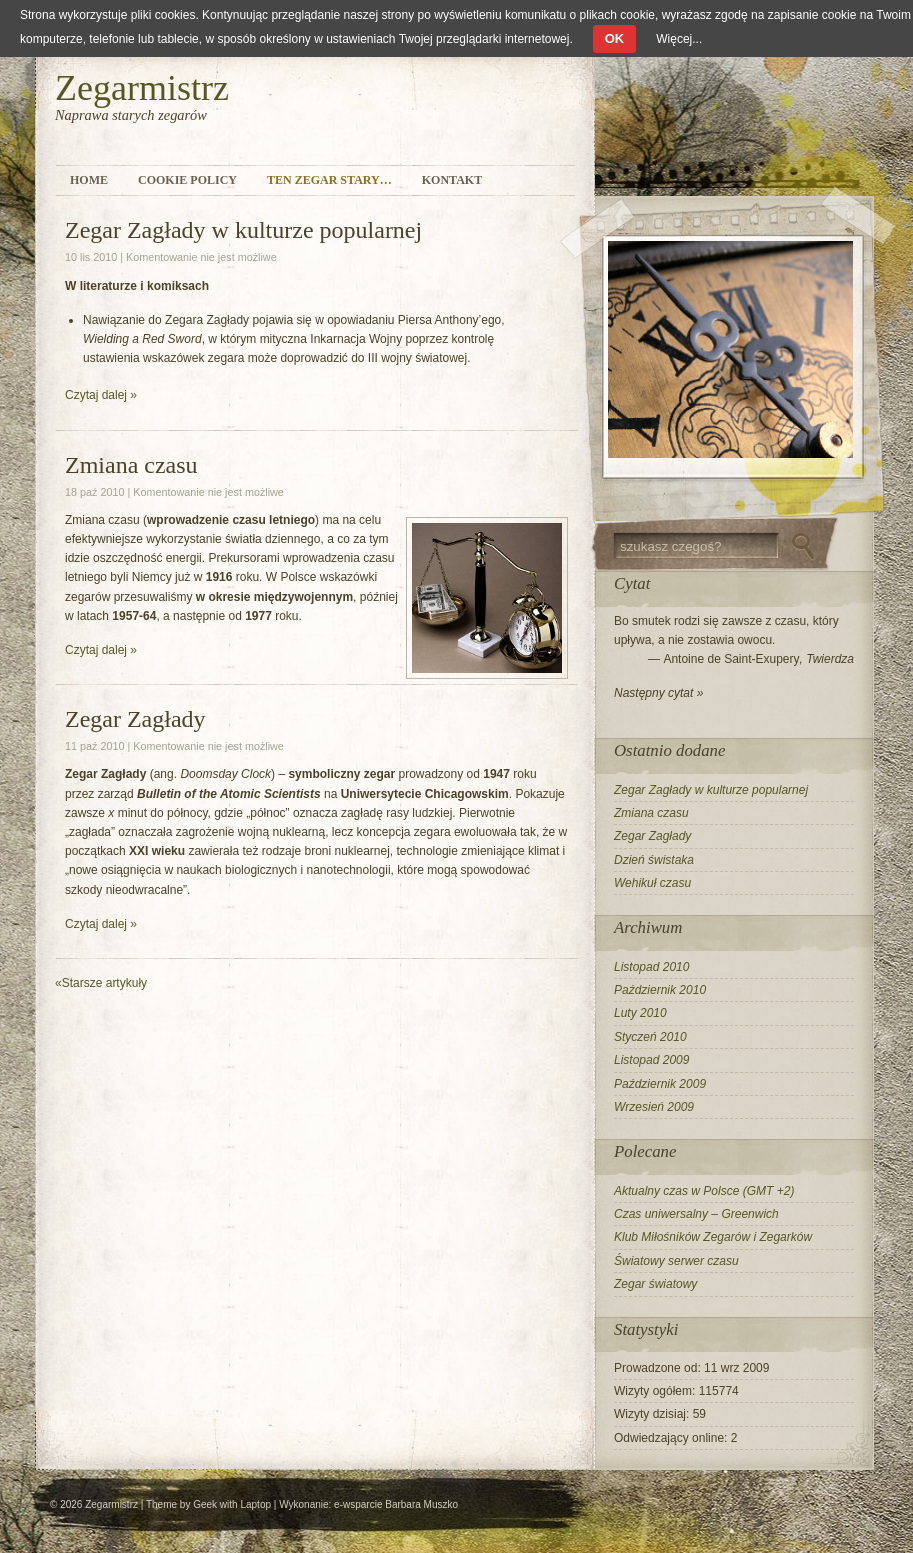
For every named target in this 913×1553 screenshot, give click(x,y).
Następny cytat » (658, 693)
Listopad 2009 (651, 1060)
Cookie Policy (187, 180)
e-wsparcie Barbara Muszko (396, 1504)
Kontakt (452, 180)
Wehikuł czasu (652, 883)
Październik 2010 (660, 990)
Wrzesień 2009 (654, 1107)
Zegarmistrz (142, 88)
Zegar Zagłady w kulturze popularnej (243, 230)
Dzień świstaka (654, 860)
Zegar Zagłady (135, 719)
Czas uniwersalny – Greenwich (696, 1214)
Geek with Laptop (232, 1504)
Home (89, 180)
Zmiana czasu (131, 465)
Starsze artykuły (101, 983)
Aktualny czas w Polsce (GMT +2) (704, 1191)
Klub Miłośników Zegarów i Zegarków (713, 1237)
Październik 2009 (660, 1084)
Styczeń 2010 (650, 1037)
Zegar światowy (655, 1284)
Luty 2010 (640, 1013)
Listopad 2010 (651, 967)
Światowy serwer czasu (676, 1261)
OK (615, 38)
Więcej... (679, 39)
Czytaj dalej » (101, 395)
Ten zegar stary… (329, 180)
